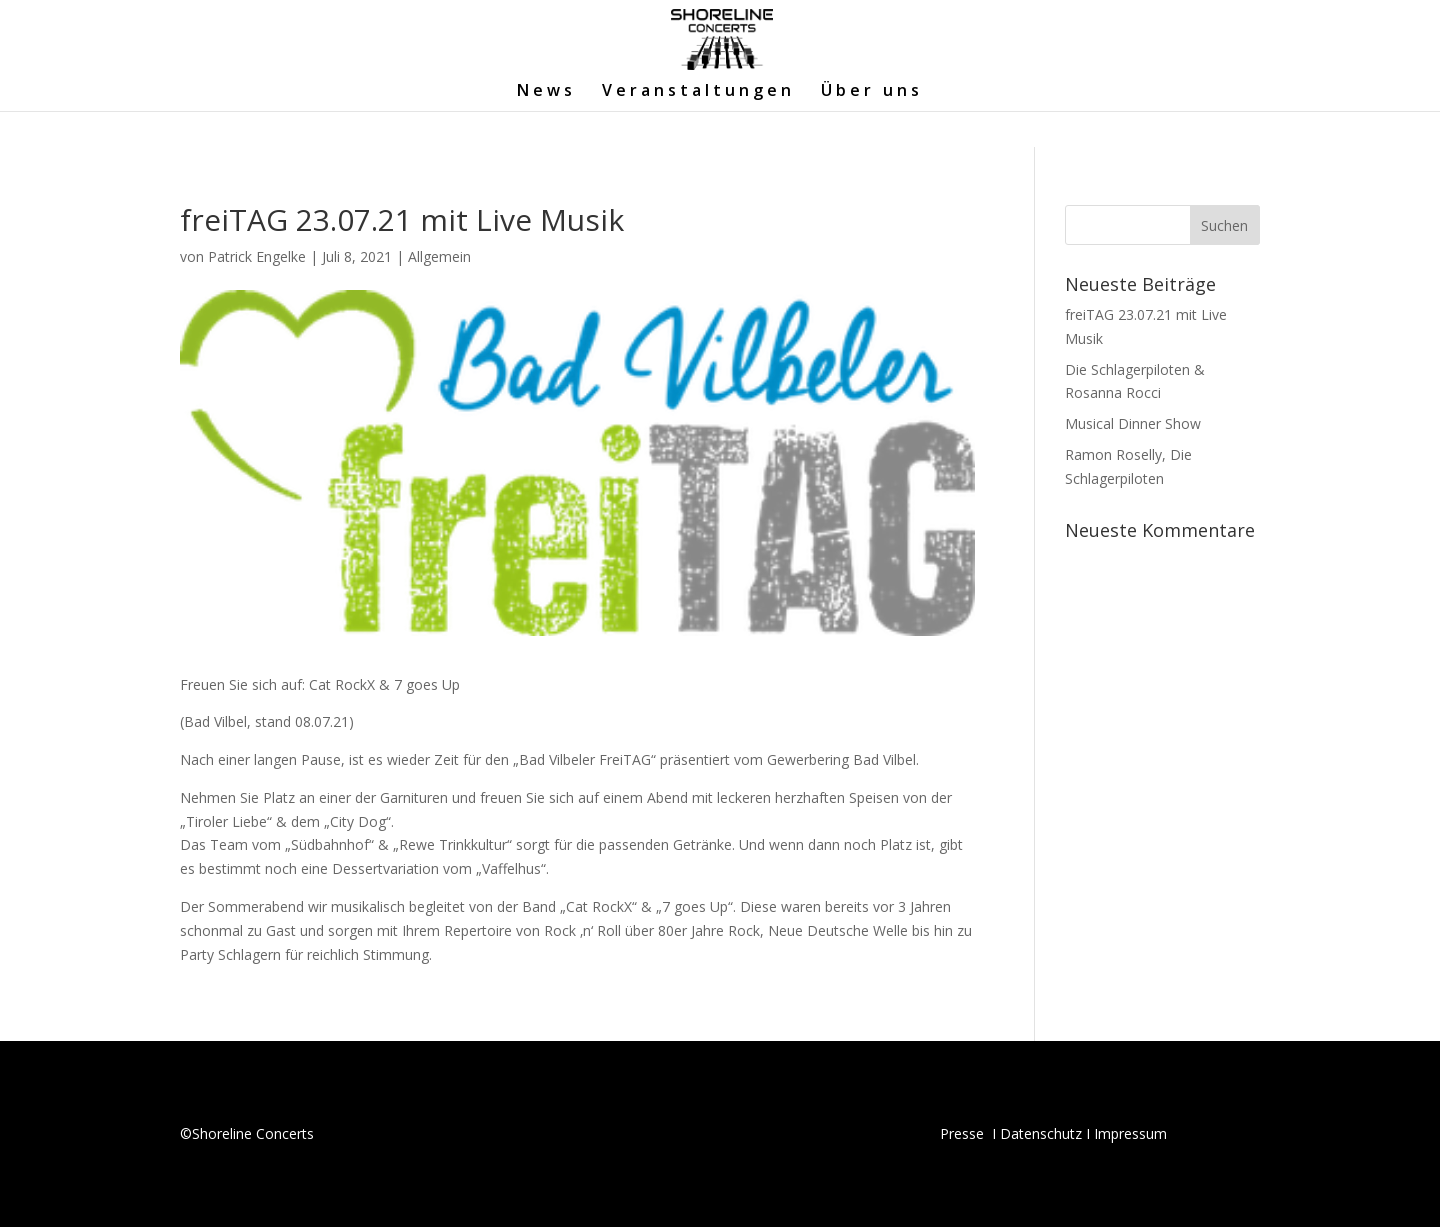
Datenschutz (1041, 1133)
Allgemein (439, 256)
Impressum (1130, 1133)
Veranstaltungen (698, 92)
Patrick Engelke (257, 256)
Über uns (872, 92)
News (546, 92)
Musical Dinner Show (1133, 423)
